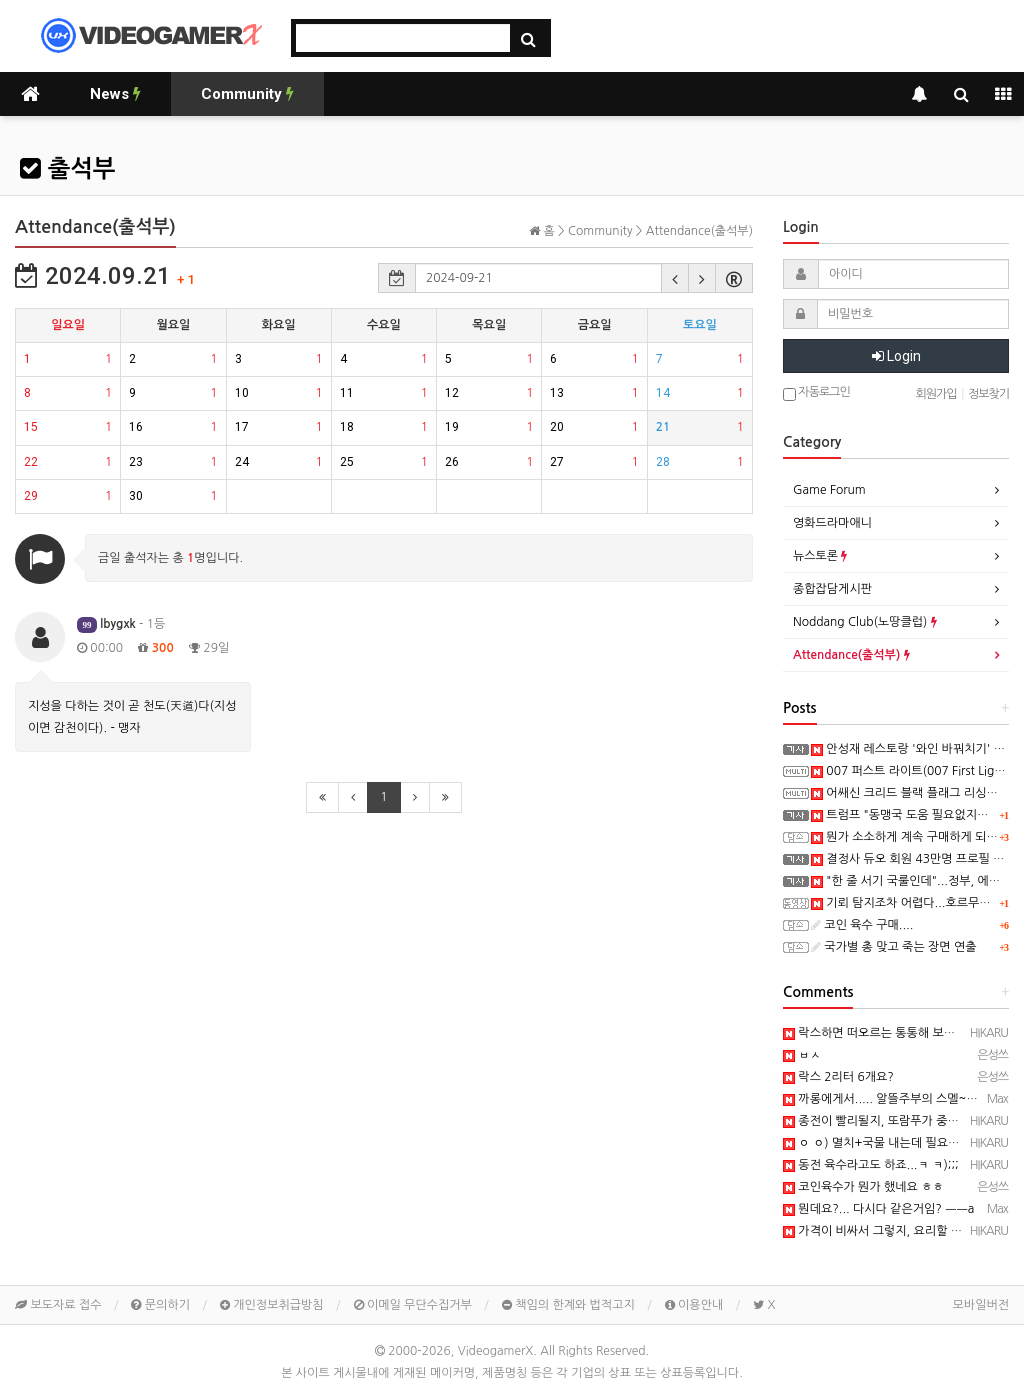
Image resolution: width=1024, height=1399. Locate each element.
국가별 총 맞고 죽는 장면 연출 (894, 947)
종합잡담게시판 (832, 589)
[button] (675, 278)
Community (247, 94)
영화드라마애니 (832, 523)
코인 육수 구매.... (862, 925)
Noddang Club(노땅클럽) (865, 622)
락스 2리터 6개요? (838, 1077)
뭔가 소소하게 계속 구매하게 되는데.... (917, 837)
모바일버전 (981, 1305)
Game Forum (829, 490)
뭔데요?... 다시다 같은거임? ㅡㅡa (878, 1209)
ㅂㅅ (802, 1055)
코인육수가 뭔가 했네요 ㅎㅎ (863, 1187)
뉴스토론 (820, 556)
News (115, 94)
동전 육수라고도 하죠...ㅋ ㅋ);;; (871, 1165)
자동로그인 (816, 393)
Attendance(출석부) (851, 655)
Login (896, 356)
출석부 (67, 169)
